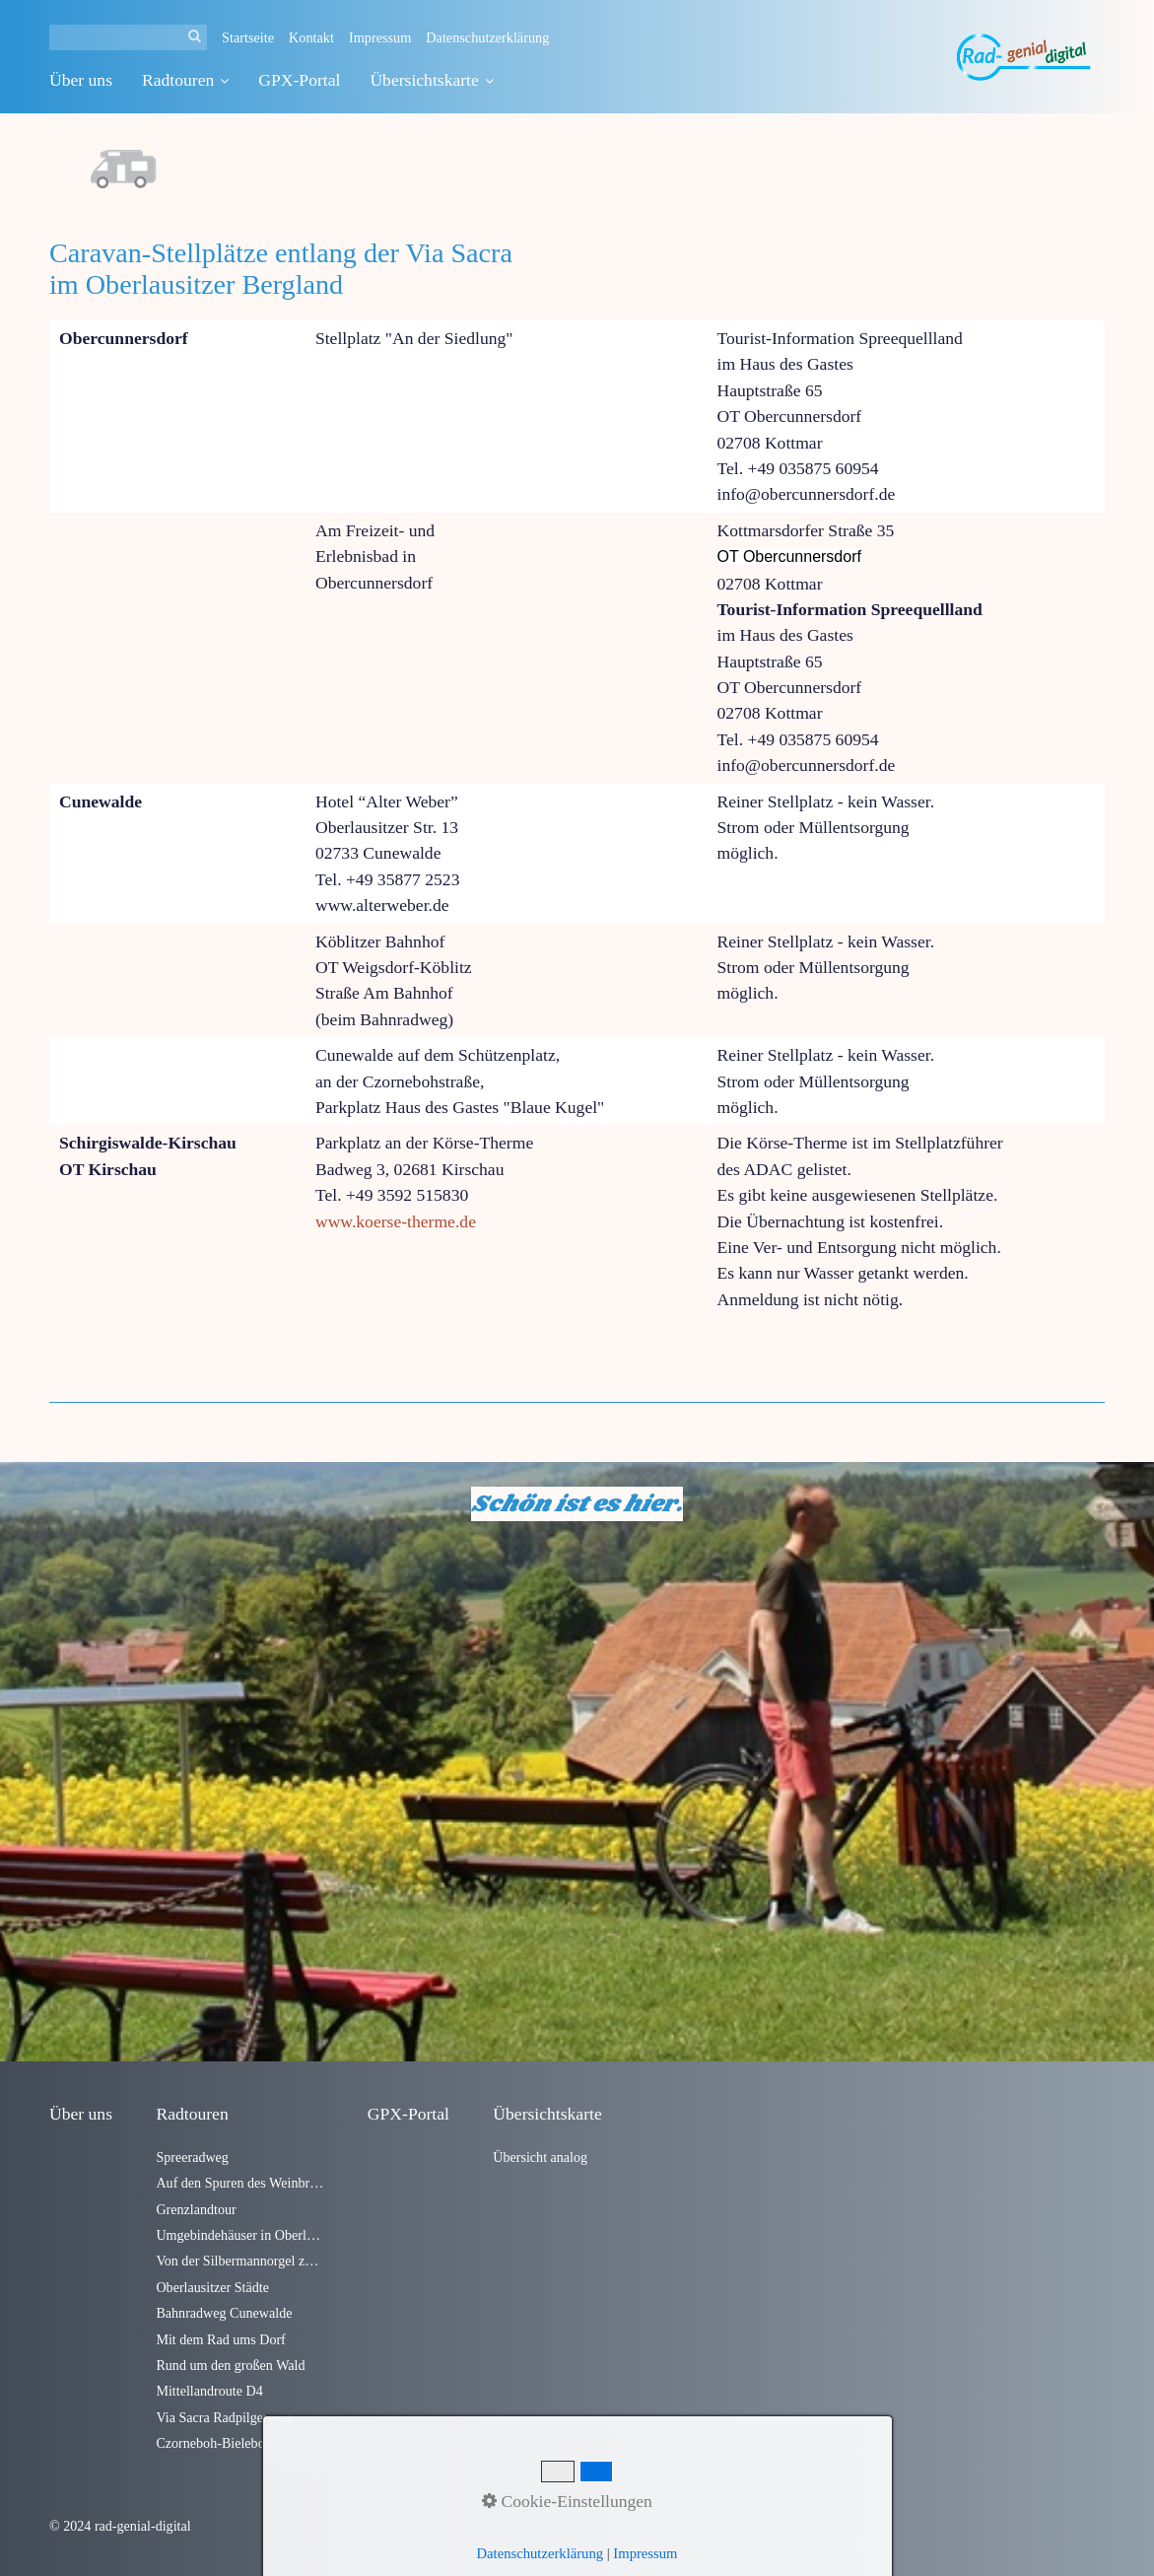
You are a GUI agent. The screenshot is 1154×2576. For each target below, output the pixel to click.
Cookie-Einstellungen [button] (567, 2501)
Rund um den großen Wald (230, 2365)
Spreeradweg (192, 2157)
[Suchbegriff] (128, 37)
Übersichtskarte (431, 80)
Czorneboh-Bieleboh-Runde (234, 2443)
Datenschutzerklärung (487, 37)
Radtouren (185, 80)
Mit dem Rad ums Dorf (220, 2339)
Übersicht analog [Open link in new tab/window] (540, 2157)
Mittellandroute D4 (209, 2391)
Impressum (380, 37)
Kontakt (311, 37)
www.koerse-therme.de (395, 1221)
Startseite (248, 37)
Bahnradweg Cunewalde (224, 2313)
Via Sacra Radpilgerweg (223, 2417)
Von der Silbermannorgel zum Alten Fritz (239, 2260)
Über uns (80, 80)
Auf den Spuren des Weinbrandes (239, 2183)
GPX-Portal (299, 80)
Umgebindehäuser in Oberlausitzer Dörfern (239, 2235)
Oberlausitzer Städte (212, 2287)
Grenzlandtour (196, 2209)
